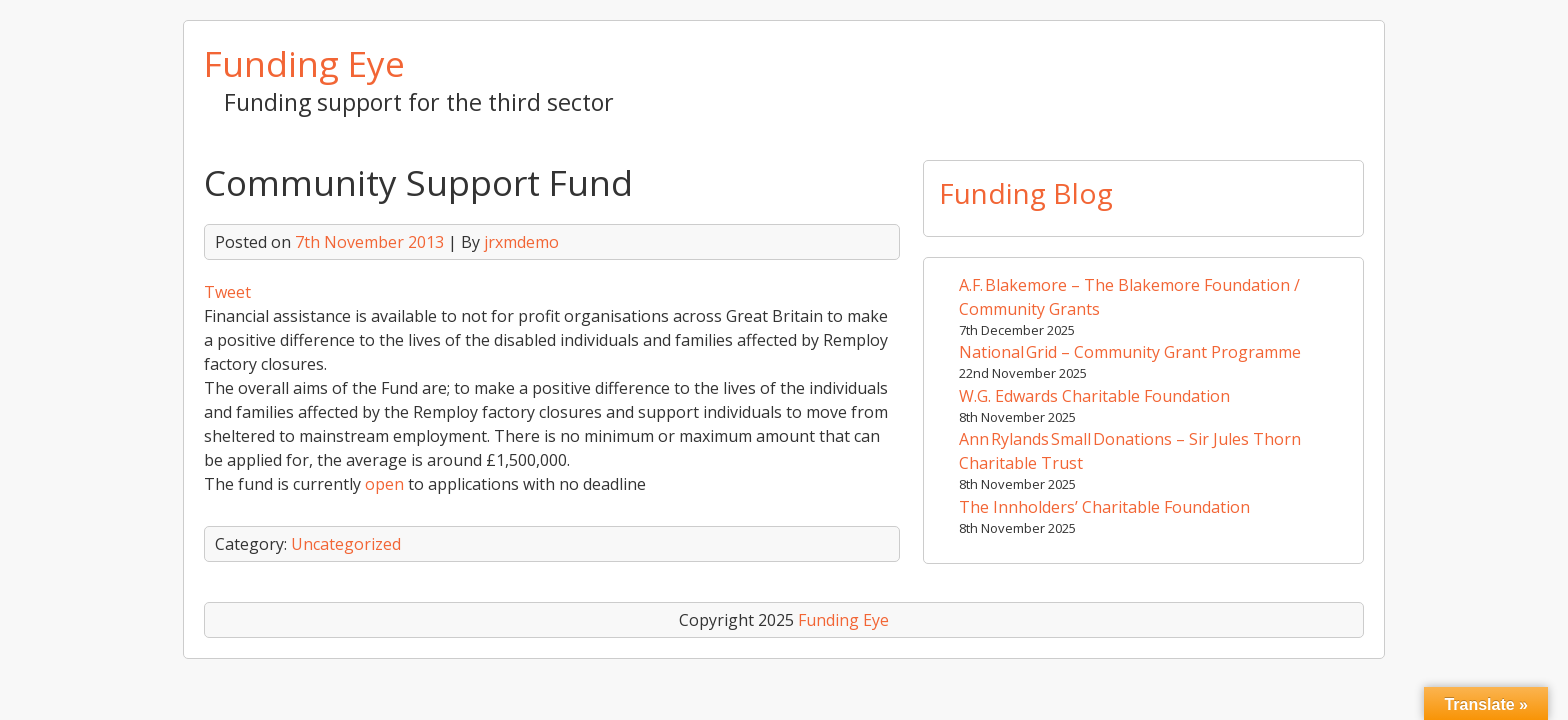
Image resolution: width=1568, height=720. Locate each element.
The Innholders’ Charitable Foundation (1104, 507)
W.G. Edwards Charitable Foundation (1094, 396)
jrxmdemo (521, 242)
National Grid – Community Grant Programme (1130, 352)
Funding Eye (304, 63)
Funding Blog (1026, 193)
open (386, 484)
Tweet (227, 292)
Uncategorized (346, 544)
